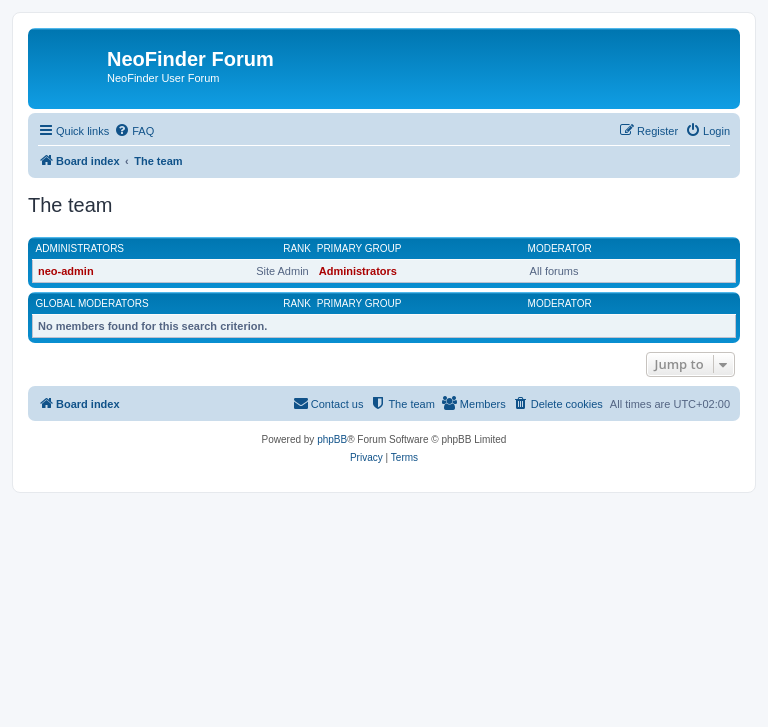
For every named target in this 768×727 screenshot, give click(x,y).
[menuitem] (134, 131)
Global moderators (92, 303)
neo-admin (66, 271)
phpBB (332, 439)
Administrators (80, 248)
